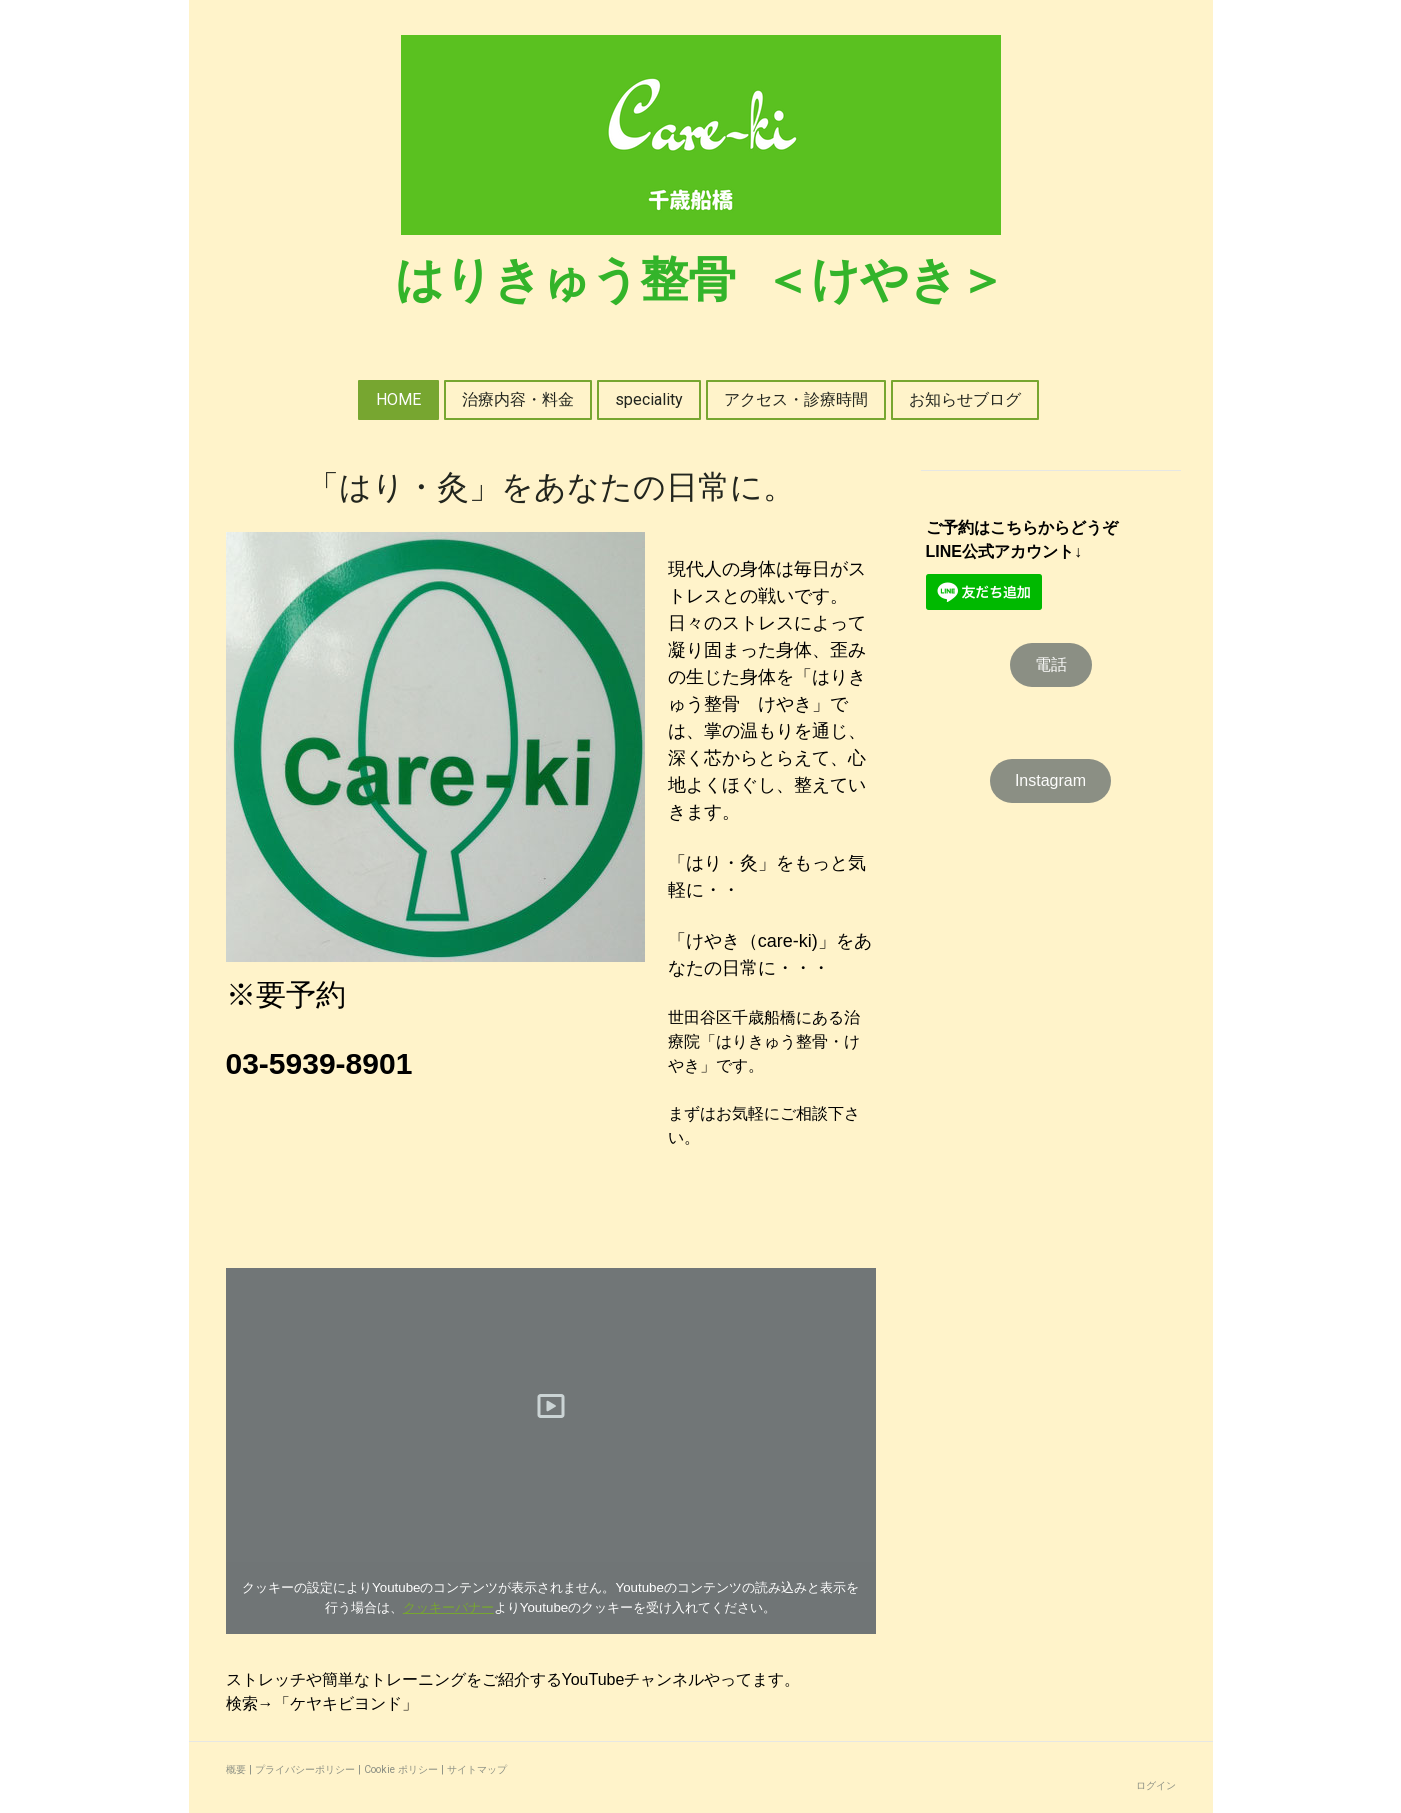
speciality (649, 399)
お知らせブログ (965, 399)
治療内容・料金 (518, 399)
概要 (236, 1769)
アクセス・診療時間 (796, 399)
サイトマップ (477, 1769)
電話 (1051, 664)
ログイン (1156, 1785)
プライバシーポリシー (305, 1769)
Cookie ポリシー (401, 1769)
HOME (398, 399)
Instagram (1050, 780)
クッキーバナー (448, 1607)
